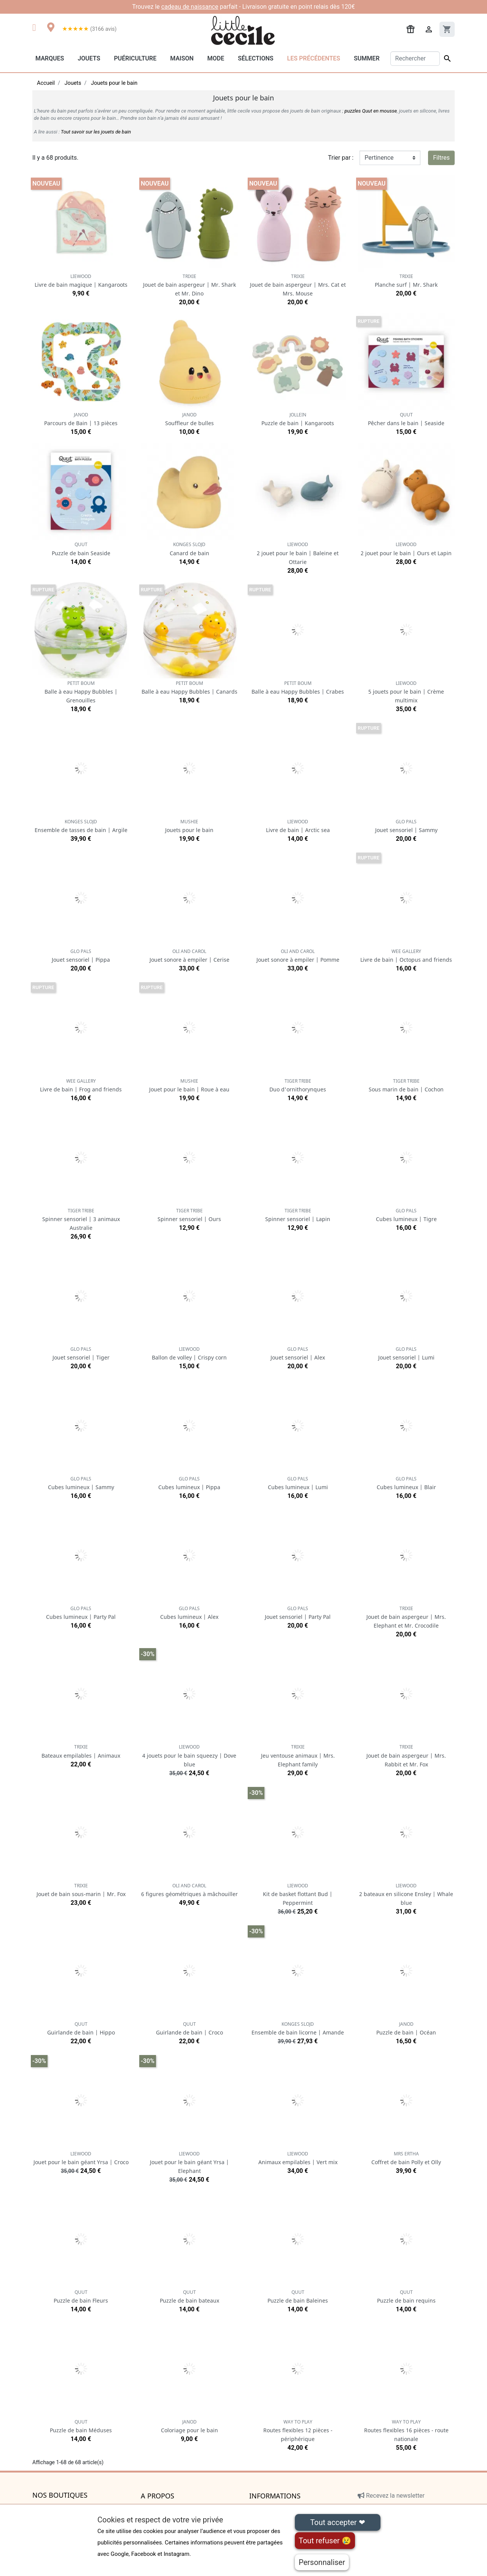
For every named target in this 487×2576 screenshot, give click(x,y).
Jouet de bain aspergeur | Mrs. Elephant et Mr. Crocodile (406, 1617)
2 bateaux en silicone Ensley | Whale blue (406, 1894)
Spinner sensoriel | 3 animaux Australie (81, 1219)
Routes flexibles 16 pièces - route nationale (406, 2431)
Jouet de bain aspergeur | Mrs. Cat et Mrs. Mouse (298, 285)
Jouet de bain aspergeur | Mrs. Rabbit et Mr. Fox (406, 1756)
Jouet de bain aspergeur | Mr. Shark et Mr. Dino (189, 285)
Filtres (441, 157)
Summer (366, 58)
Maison (182, 58)
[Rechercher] (415, 58)
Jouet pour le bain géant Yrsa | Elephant (189, 2162)
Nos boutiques (60, 2495)
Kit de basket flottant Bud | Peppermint (298, 1894)
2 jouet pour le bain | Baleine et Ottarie (298, 553)
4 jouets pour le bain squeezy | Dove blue (189, 1756)
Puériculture (135, 58)
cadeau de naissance (189, 6)
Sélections (255, 58)
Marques (49, 58)
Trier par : (340, 157)
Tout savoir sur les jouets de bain (96, 132)
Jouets (89, 58)
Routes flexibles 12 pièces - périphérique (298, 2431)
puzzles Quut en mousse (370, 111)
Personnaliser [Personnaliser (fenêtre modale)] (322, 2562)
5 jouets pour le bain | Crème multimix (406, 692)
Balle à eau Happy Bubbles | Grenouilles (81, 692)
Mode (215, 58)
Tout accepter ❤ (337, 2522)
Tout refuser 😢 (325, 2540)
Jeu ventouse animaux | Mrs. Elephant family (298, 1756)
